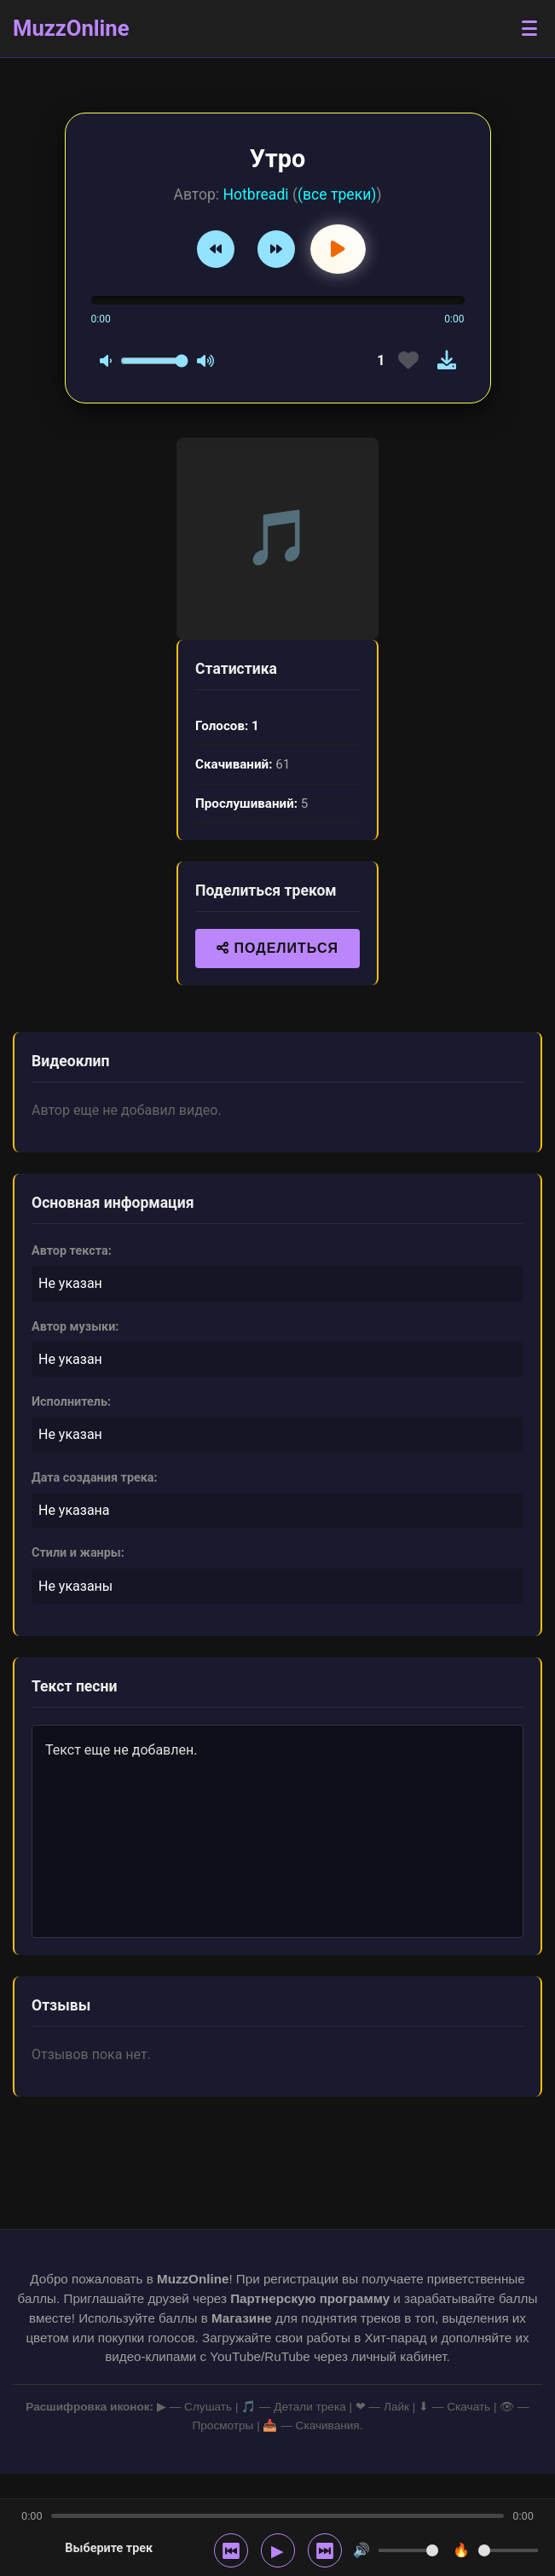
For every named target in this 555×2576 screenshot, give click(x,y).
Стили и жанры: (78, 1553)
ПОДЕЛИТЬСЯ (277, 948)
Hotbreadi (255, 194)
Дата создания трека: (95, 1478)
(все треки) (337, 194)
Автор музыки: (75, 1327)
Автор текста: (72, 1251)
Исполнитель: (71, 1402)
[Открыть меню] (529, 28)
